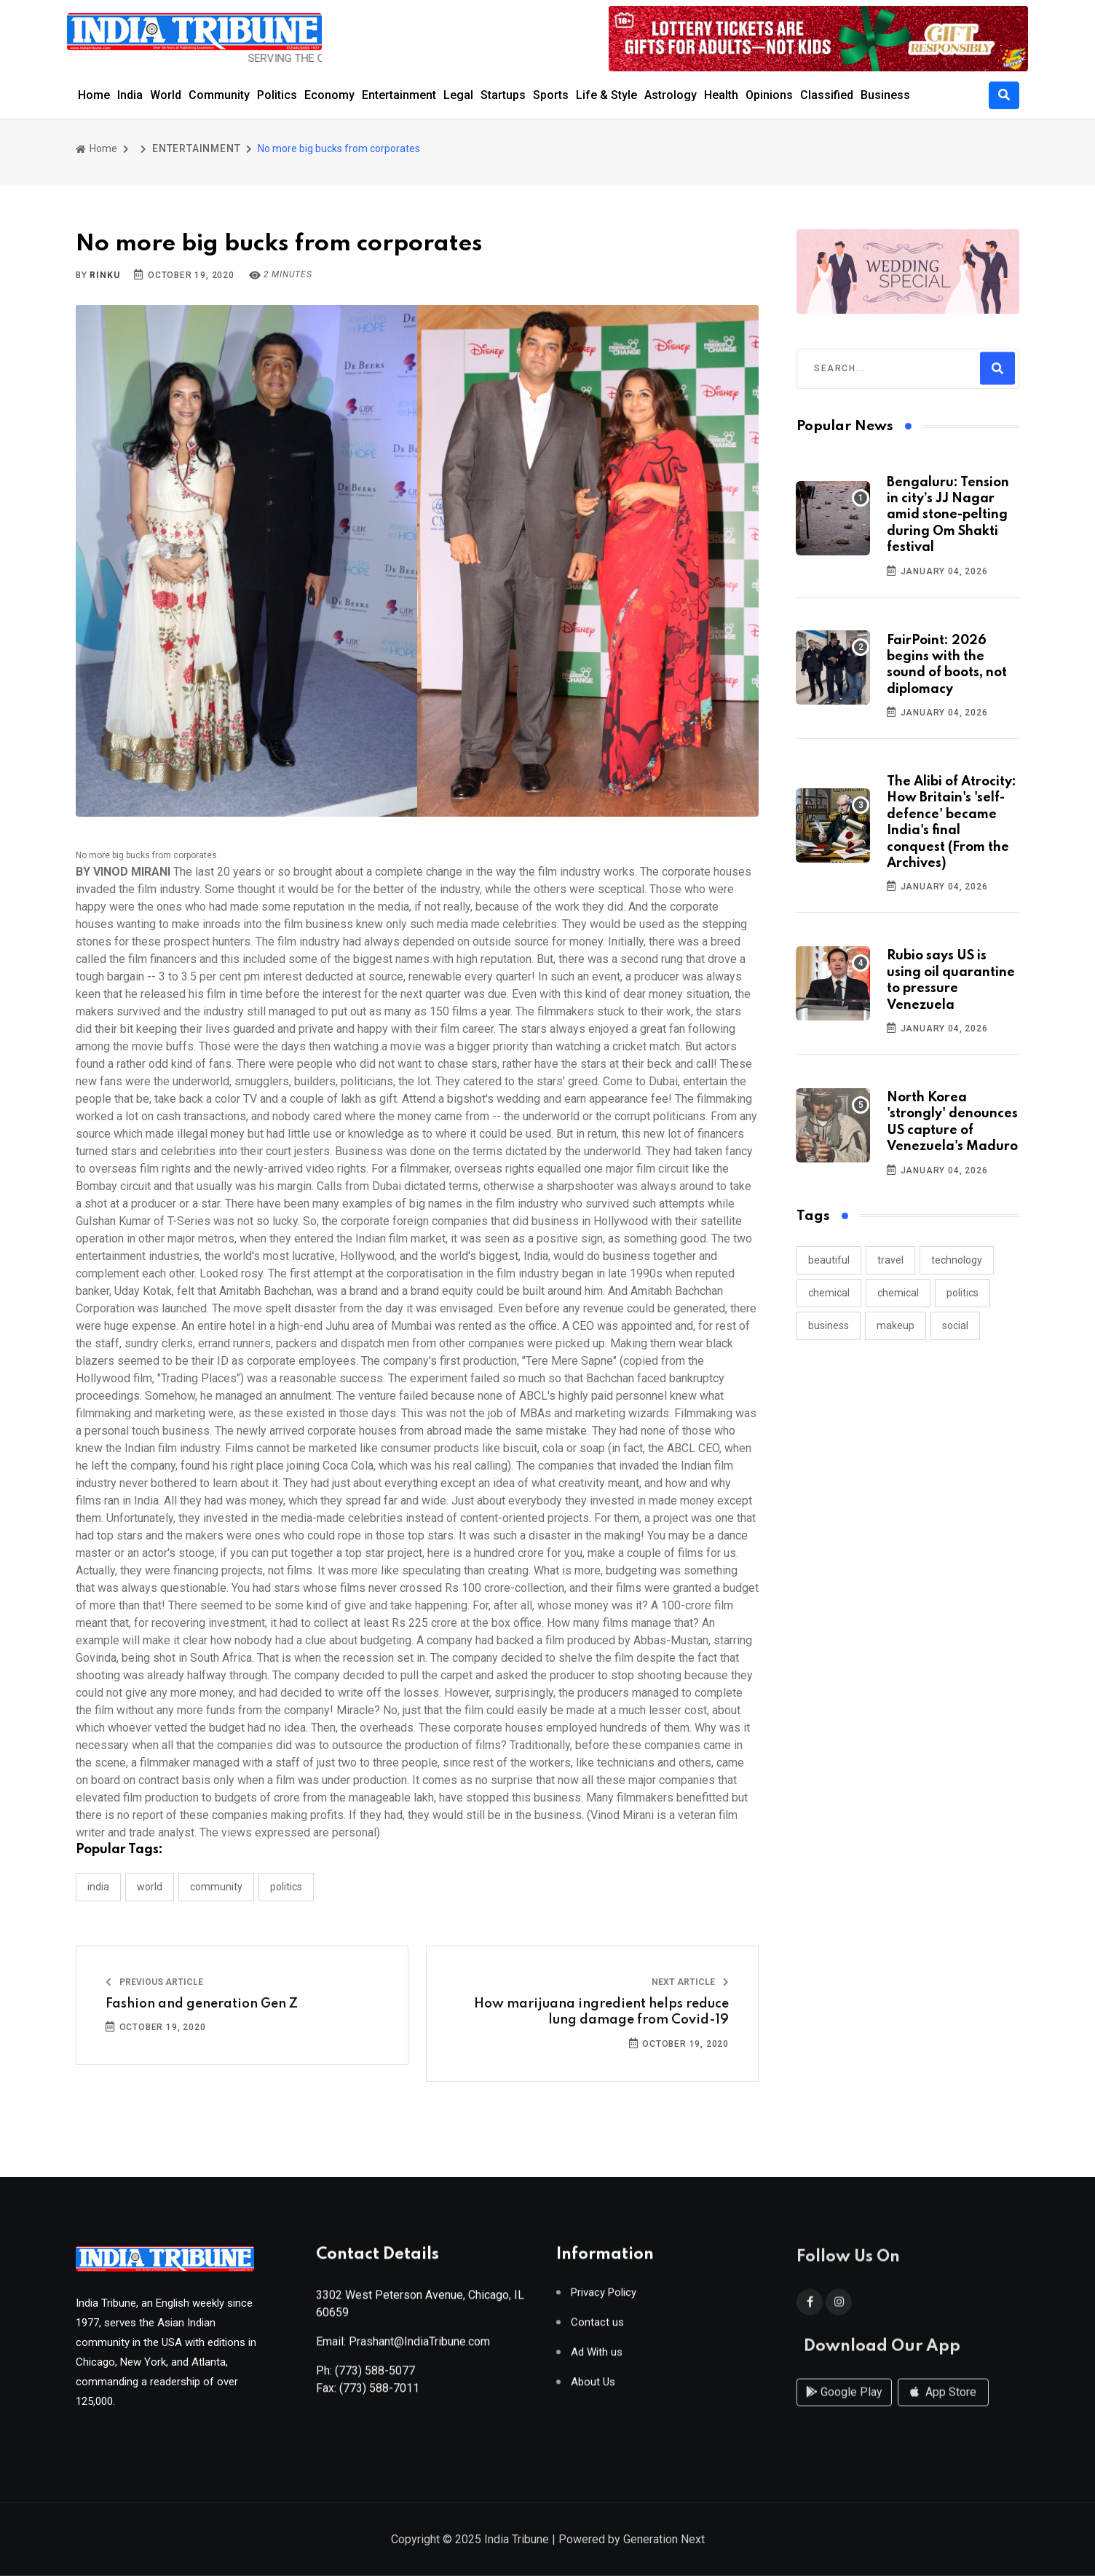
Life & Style (606, 95)
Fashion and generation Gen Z (202, 2003)
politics (962, 1293)
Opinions (769, 95)
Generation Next (664, 2541)
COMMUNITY (216, 1887)
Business (885, 95)
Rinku (104, 275)
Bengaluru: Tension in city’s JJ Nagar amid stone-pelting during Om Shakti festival (948, 515)
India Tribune (516, 2541)
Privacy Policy (603, 2299)
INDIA (98, 1887)
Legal (458, 95)
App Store (943, 2407)
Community (219, 95)
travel (890, 1260)
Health (721, 95)
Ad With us (596, 2359)
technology (956, 1260)
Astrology (670, 95)
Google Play (844, 2407)
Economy (329, 95)
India (130, 95)
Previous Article (154, 1982)
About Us (593, 2389)
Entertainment (399, 95)
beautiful (829, 1260)
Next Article (690, 1982)
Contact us (597, 2329)
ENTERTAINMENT (196, 148)
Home (94, 95)
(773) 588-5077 (375, 2378)
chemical (829, 1293)
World (165, 95)
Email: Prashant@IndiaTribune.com (403, 2348)
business (828, 1325)
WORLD (149, 1887)
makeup (895, 1325)
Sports (551, 95)
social (955, 1325)
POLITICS (286, 1887)
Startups (503, 95)
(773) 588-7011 (379, 2395)
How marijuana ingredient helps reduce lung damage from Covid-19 (601, 2011)
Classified (826, 95)
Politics (277, 95)
